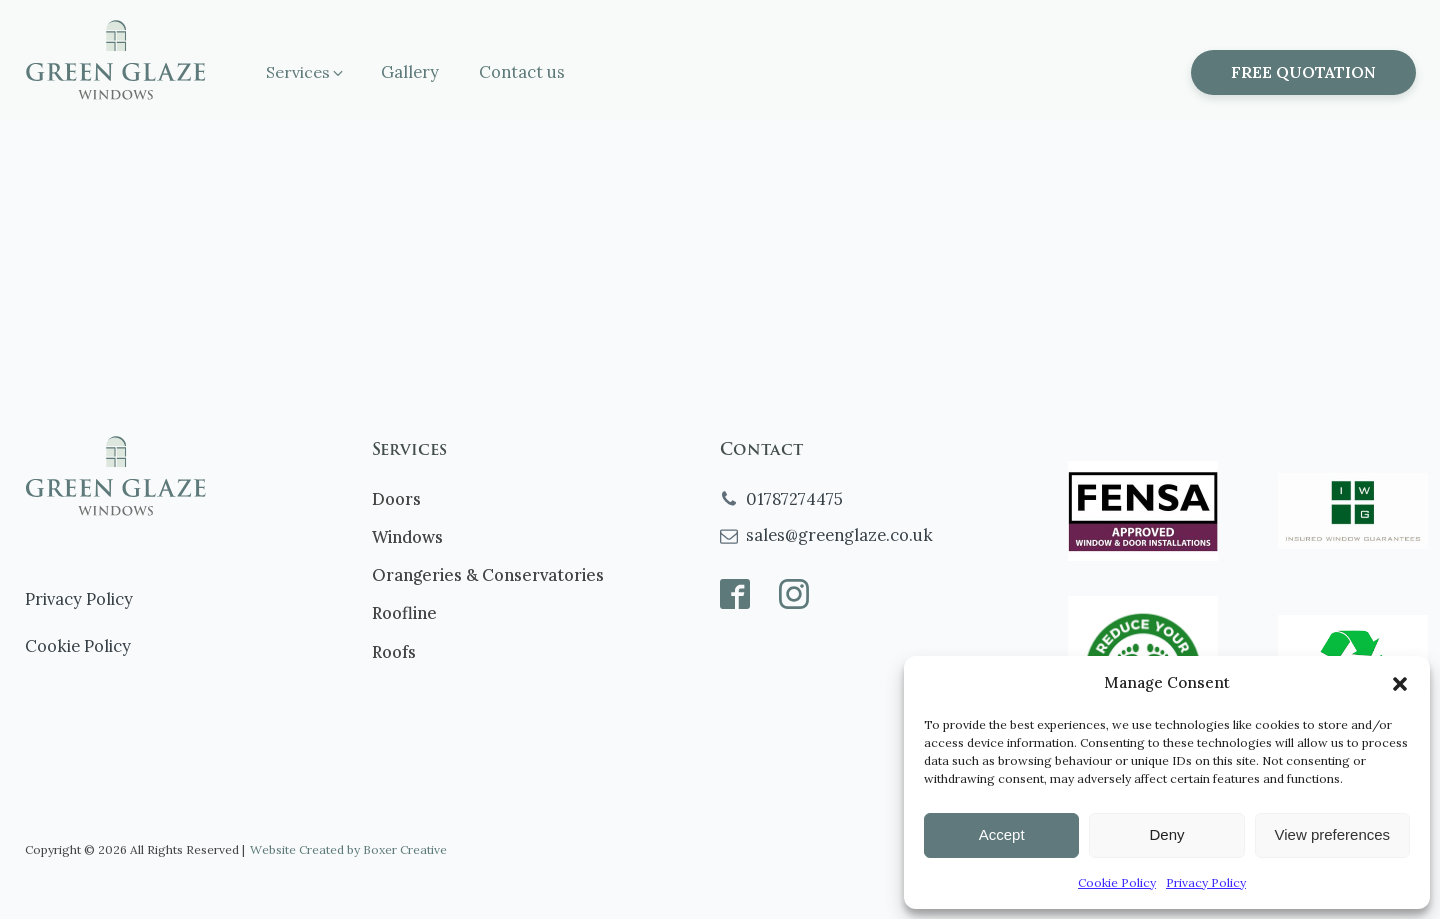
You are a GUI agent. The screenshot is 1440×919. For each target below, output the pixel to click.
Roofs (394, 651)
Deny (1166, 834)
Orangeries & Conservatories (488, 574)
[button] (1400, 684)
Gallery (410, 71)
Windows (407, 536)
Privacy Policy (1206, 882)
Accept (1002, 834)
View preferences (1333, 834)
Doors (396, 498)
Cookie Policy (1117, 882)
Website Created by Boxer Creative (348, 849)
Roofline (404, 612)
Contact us (522, 71)
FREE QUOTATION (1303, 72)
